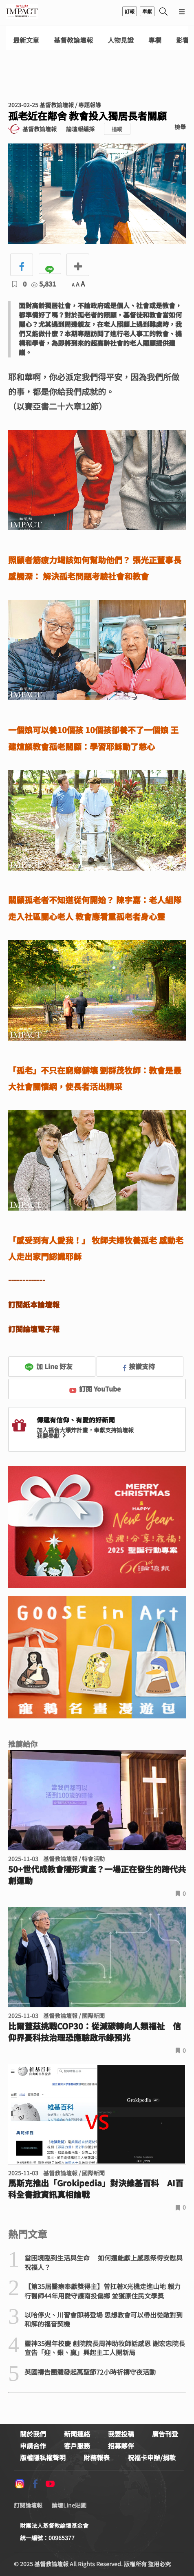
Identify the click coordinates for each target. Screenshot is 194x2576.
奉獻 (147, 11)
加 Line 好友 (48, 1366)
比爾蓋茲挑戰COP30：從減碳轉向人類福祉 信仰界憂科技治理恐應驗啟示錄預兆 (94, 2031)
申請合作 (33, 2445)
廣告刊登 (165, 2434)
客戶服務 (77, 2445)
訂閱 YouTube (95, 1389)
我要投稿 (121, 2434)
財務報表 (97, 2457)
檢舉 (180, 127)
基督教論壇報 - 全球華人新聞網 (22, 11)
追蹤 (117, 129)
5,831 (43, 284)
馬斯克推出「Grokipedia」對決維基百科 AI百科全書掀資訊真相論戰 (95, 2188)
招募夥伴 (121, 2445)
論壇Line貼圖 (69, 2505)
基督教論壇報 (73, 40)
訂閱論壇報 (28, 2505)
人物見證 (121, 40)
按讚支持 (139, 1366)
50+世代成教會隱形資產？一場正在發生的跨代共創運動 (97, 1875)
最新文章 (26, 40)
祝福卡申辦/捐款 (152, 2457)
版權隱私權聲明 (43, 2457)
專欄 (154, 40)
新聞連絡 (77, 2434)
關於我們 (33, 2434)
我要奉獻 (52, 1435)
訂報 (129, 11)
